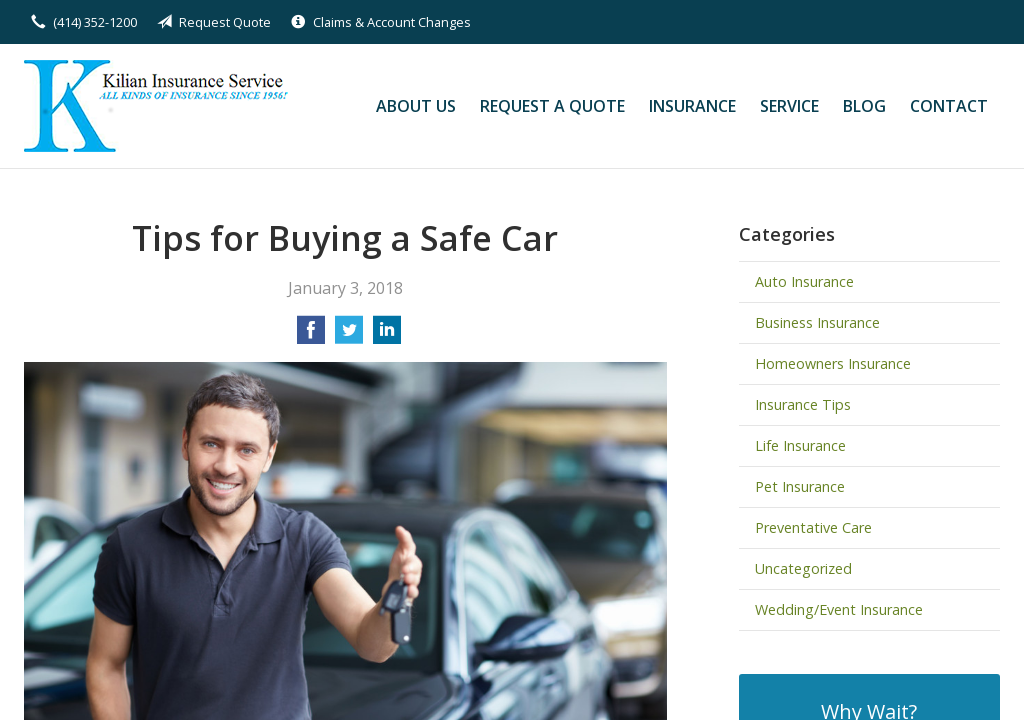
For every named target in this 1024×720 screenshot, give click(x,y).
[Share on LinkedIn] (387, 336)
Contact (949, 106)
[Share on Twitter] (349, 336)
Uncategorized (803, 568)
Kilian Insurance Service (161, 106)
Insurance (692, 106)
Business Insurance (817, 322)
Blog (864, 106)
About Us (416, 106)
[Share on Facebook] (311, 336)
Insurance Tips (803, 404)
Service (789, 106)
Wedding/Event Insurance (839, 609)
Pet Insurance (800, 486)
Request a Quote (552, 106)
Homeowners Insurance (833, 363)
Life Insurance (800, 445)
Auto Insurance (804, 281)
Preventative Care (813, 527)
